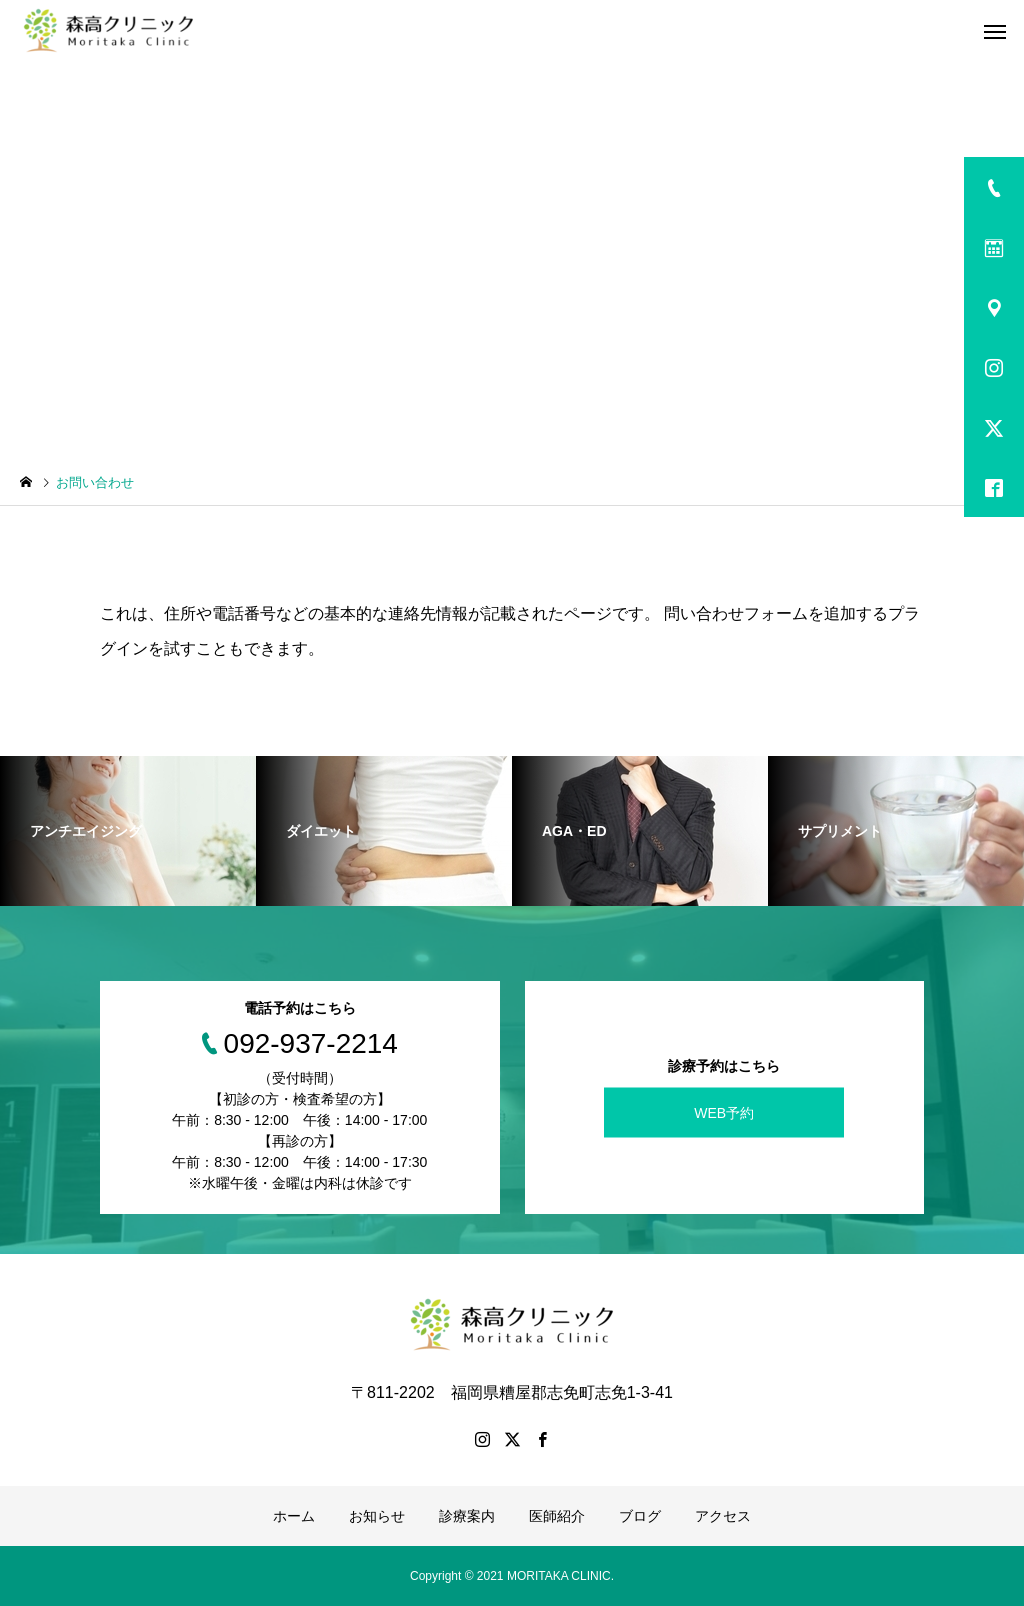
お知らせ (377, 1516)
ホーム (294, 1516)
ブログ (640, 1516)
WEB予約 (724, 1112)
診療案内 (467, 1516)
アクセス (723, 1516)
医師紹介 (557, 1516)
